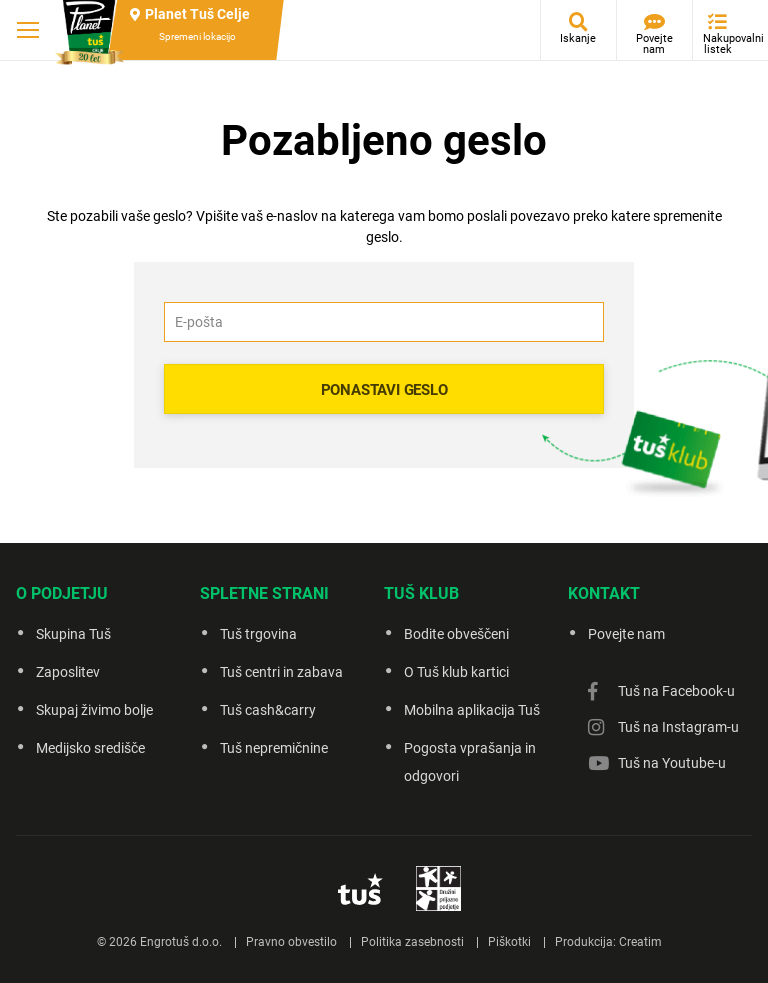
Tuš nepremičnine (274, 748)
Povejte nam (654, 44)
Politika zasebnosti (412, 942)
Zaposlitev (68, 672)
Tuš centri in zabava (281, 672)
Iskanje (578, 38)
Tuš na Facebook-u (676, 691)
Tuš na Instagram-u (678, 727)
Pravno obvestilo (291, 942)
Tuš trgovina (258, 634)
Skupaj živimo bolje (94, 710)
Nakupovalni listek (722, 44)
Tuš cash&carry (268, 710)
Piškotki (509, 942)
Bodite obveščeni (456, 634)
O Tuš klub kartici (456, 672)
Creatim (640, 942)
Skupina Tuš (73, 634)
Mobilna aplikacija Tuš (472, 710)
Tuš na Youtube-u (672, 763)
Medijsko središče (90, 748)
